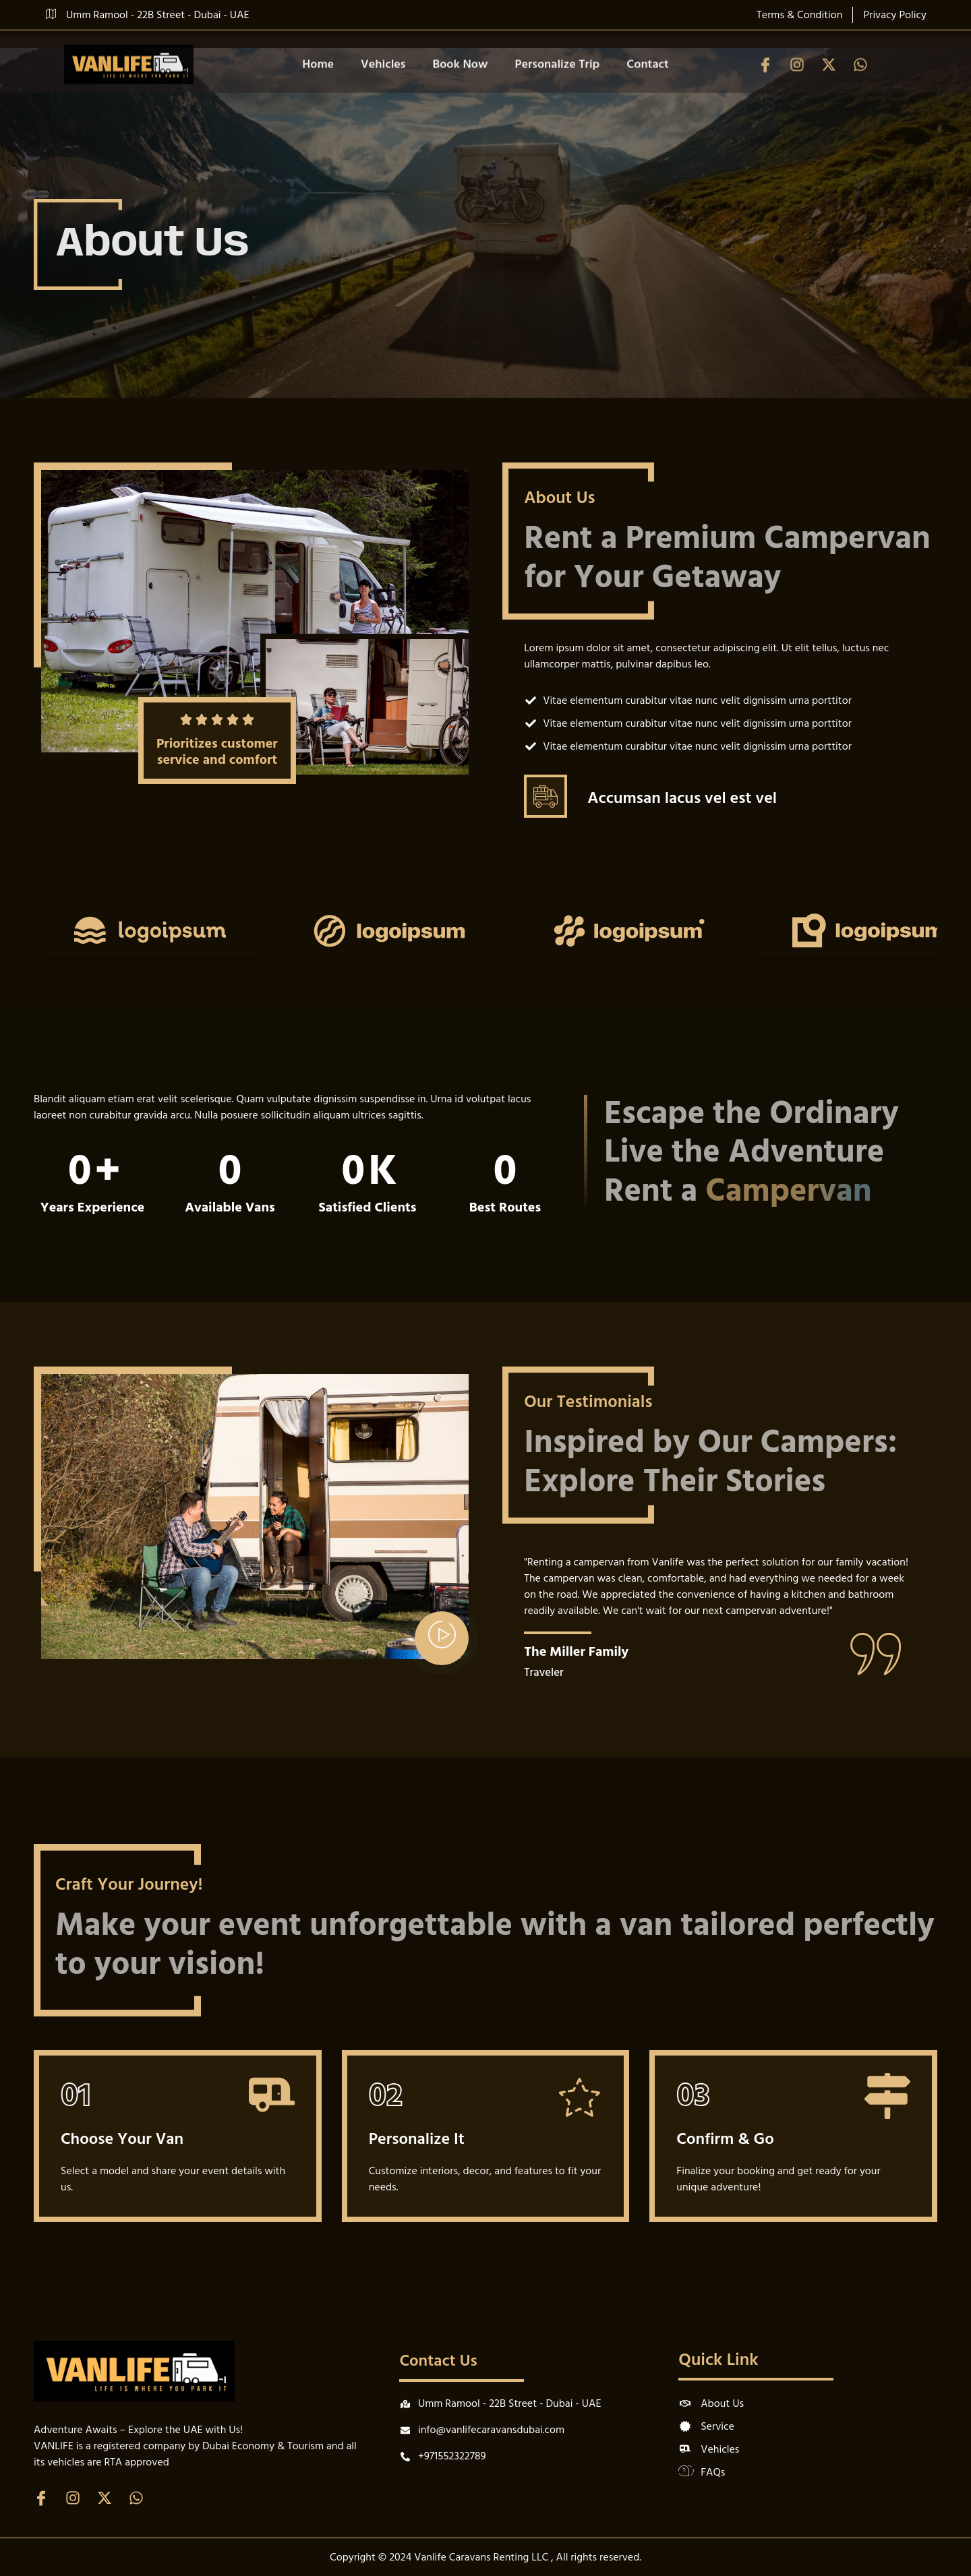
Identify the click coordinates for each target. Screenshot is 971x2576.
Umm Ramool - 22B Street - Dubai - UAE (147, 15)
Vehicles (383, 82)
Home (318, 82)
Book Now (460, 82)
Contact (647, 82)
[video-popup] (442, 1638)
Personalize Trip (556, 82)
